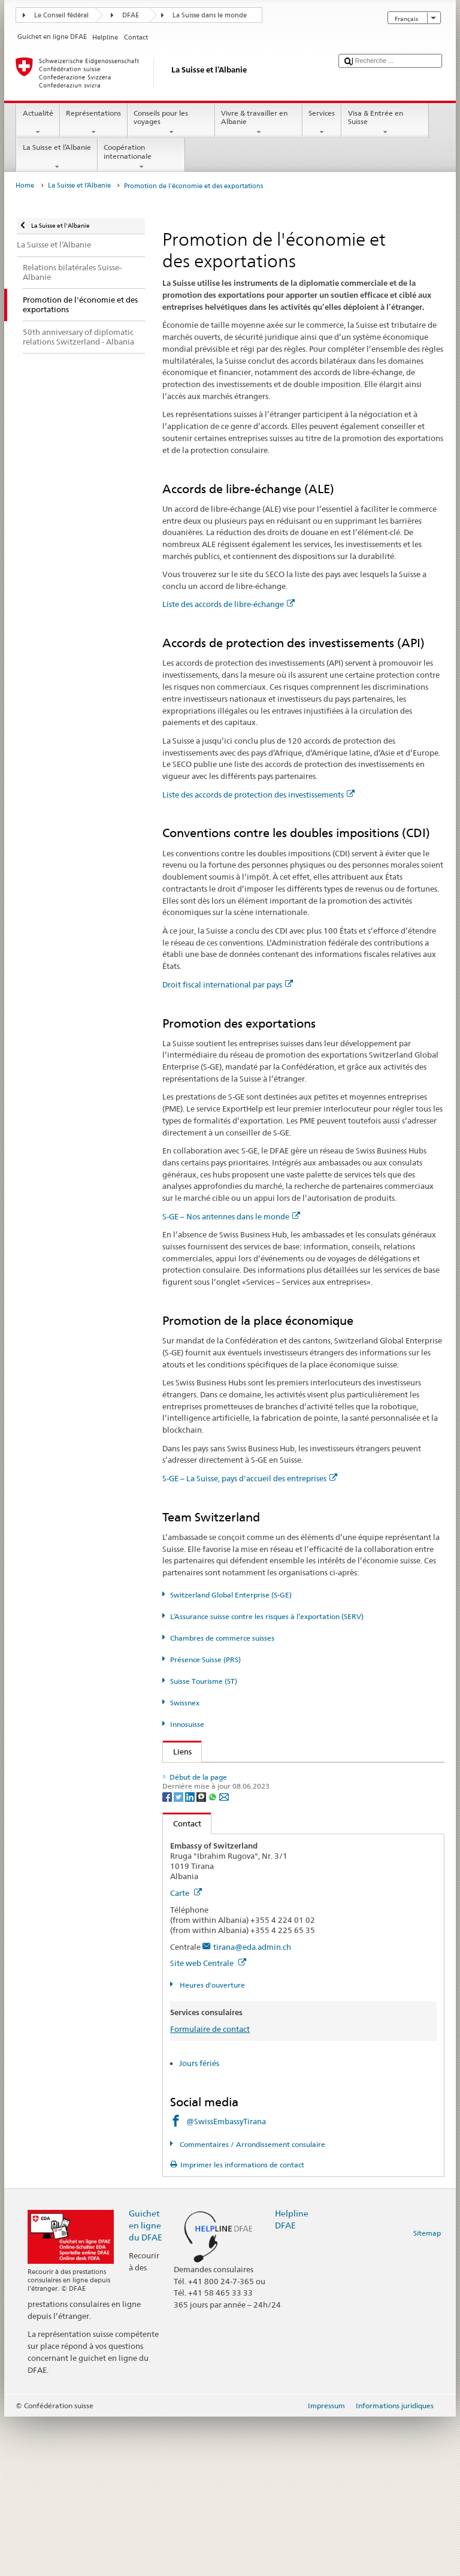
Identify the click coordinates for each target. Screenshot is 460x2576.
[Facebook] (168, 1954)
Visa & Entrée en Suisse (385, 122)
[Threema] (202, 1954)
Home (25, 185)
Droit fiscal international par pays (227, 984)
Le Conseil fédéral (61, 15)
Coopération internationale (141, 157)
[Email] (224, 1954)
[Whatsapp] (213, 1954)
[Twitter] (179, 1954)
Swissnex (184, 1702)
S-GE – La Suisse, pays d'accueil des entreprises (249, 1478)
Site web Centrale (208, 2122)
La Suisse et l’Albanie (56, 157)
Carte (186, 2051)
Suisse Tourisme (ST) (203, 1681)
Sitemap (427, 2392)
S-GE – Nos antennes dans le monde (231, 1216)
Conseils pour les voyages (171, 122)
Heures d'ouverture (211, 2143)
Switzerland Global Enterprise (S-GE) (231, 1594)
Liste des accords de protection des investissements (258, 794)
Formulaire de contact (210, 2188)
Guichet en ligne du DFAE (145, 2384)
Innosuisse (187, 1724)
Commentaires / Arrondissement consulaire (251, 2303)
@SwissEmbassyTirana (226, 2280)
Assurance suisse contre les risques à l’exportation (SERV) (276, 1829)
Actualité (38, 122)
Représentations (93, 122)
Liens (177, 1751)
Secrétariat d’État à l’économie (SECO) (243, 1792)
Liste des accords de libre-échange (228, 604)
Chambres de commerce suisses (222, 1637)
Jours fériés (199, 2222)
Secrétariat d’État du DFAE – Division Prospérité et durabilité (278, 1774)
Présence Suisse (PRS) (205, 1659)
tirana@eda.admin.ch (252, 2105)
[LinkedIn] (190, 1954)
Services (322, 122)
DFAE (130, 15)
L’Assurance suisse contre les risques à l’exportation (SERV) (267, 1616)
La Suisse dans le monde (209, 15)
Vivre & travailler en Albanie (259, 122)
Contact (182, 1982)
